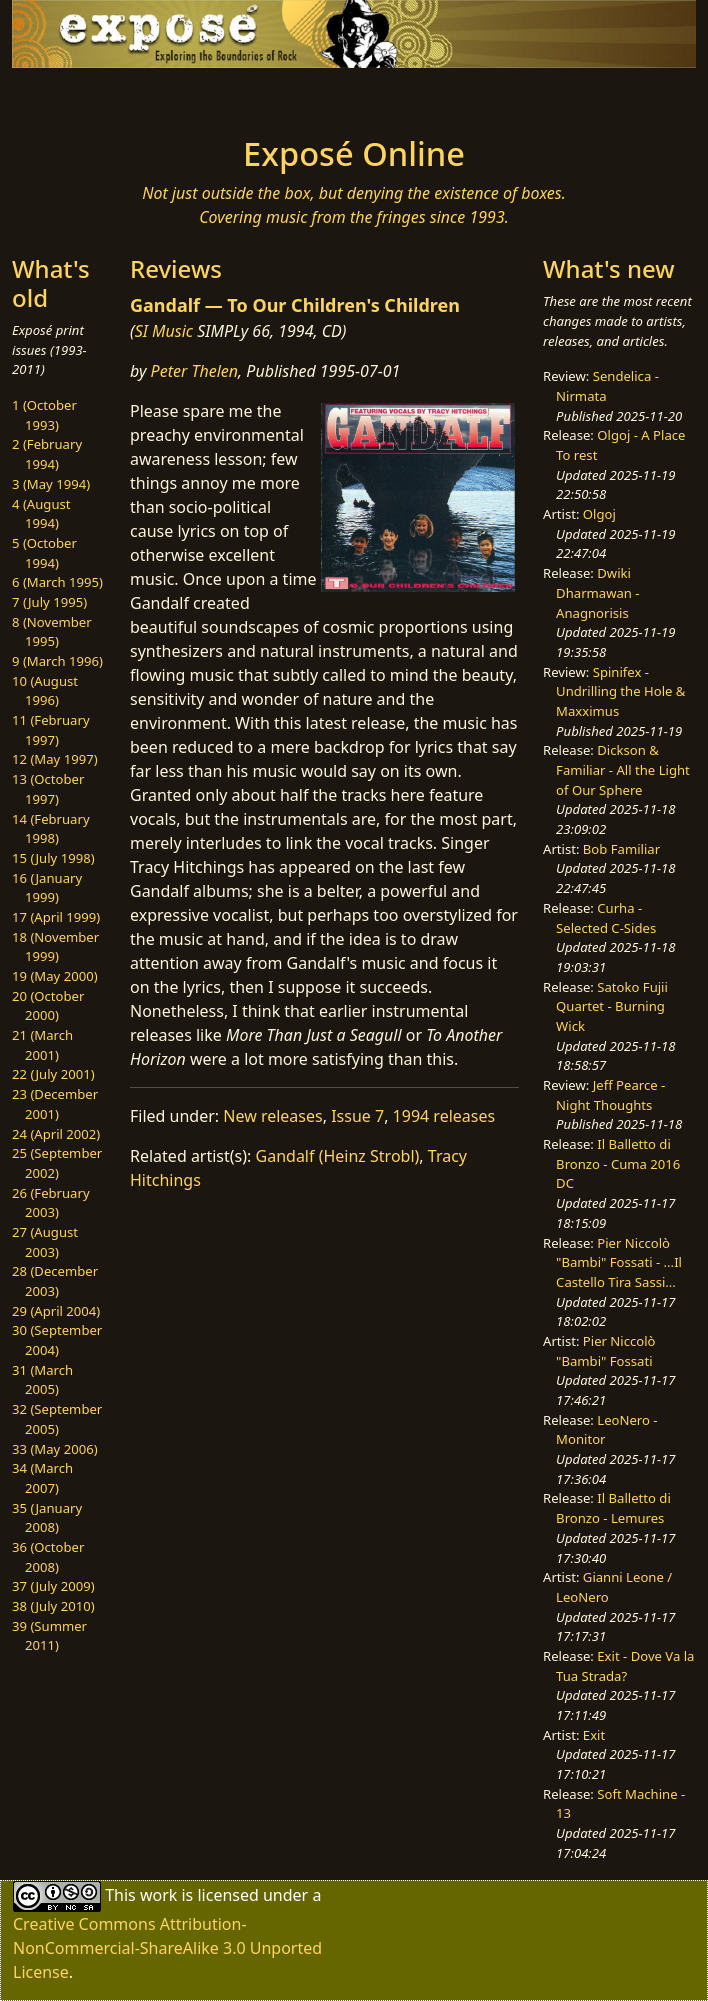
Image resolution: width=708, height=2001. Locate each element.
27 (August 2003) (45, 1242)
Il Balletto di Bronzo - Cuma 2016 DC (618, 1163)
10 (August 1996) (45, 691)
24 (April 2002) (56, 1134)
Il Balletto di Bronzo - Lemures (613, 1508)
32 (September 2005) (57, 1419)
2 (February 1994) (47, 454)
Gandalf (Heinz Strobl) (338, 1156)
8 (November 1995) (52, 632)
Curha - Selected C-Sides (606, 918)
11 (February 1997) (51, 730)
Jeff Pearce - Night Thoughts (610, 1095)
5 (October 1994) (44, 553)
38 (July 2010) (53, 1606)
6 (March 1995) (57, 582)
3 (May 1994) (51, 484)
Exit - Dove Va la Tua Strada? (625, 1666)
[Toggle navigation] (136, 96)
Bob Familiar (621, 849)
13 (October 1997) (48, 789)
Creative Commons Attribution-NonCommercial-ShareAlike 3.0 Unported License (167, 1948)
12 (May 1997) (55, 759)
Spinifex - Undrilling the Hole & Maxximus (620, 691)
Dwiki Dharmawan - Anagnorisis (597, 592)
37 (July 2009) (53, 1586)
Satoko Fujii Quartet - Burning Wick (612, 1006)
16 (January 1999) (47, 888)
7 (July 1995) (49, 602)
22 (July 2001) (53, 1074)
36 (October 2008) (48, 1557)
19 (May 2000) (55, 976)
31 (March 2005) (42, 1380)
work (158, 1894)
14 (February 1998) (51, 829)
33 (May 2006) (55, 1449)
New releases (272, 1116)
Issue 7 (357, 1116)
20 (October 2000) (48, 1006)
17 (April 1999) (56, 917)
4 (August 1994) (41, 514)
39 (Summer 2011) (49, 1636)
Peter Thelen (195, 371)
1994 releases (444, 1116)
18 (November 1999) (55, 947)
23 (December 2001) (55, 1104)
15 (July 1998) (53, 858)
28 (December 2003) (55, 1281)
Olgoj (599, 514)
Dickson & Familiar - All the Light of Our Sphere (623, 769)
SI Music (164, 331)
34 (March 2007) (42, 1478)
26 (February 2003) (51, 1203)
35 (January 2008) (47, 1518)
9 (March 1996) (57, 661)
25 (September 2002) (57, 1163)
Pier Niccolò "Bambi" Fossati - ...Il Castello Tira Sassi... (619, 1262)
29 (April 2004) (56, 1311)
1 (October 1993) (44, 415)
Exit (594, 1735)
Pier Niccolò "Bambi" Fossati (605, 1351)
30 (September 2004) (57, 1340)
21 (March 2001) (42, 1045)
